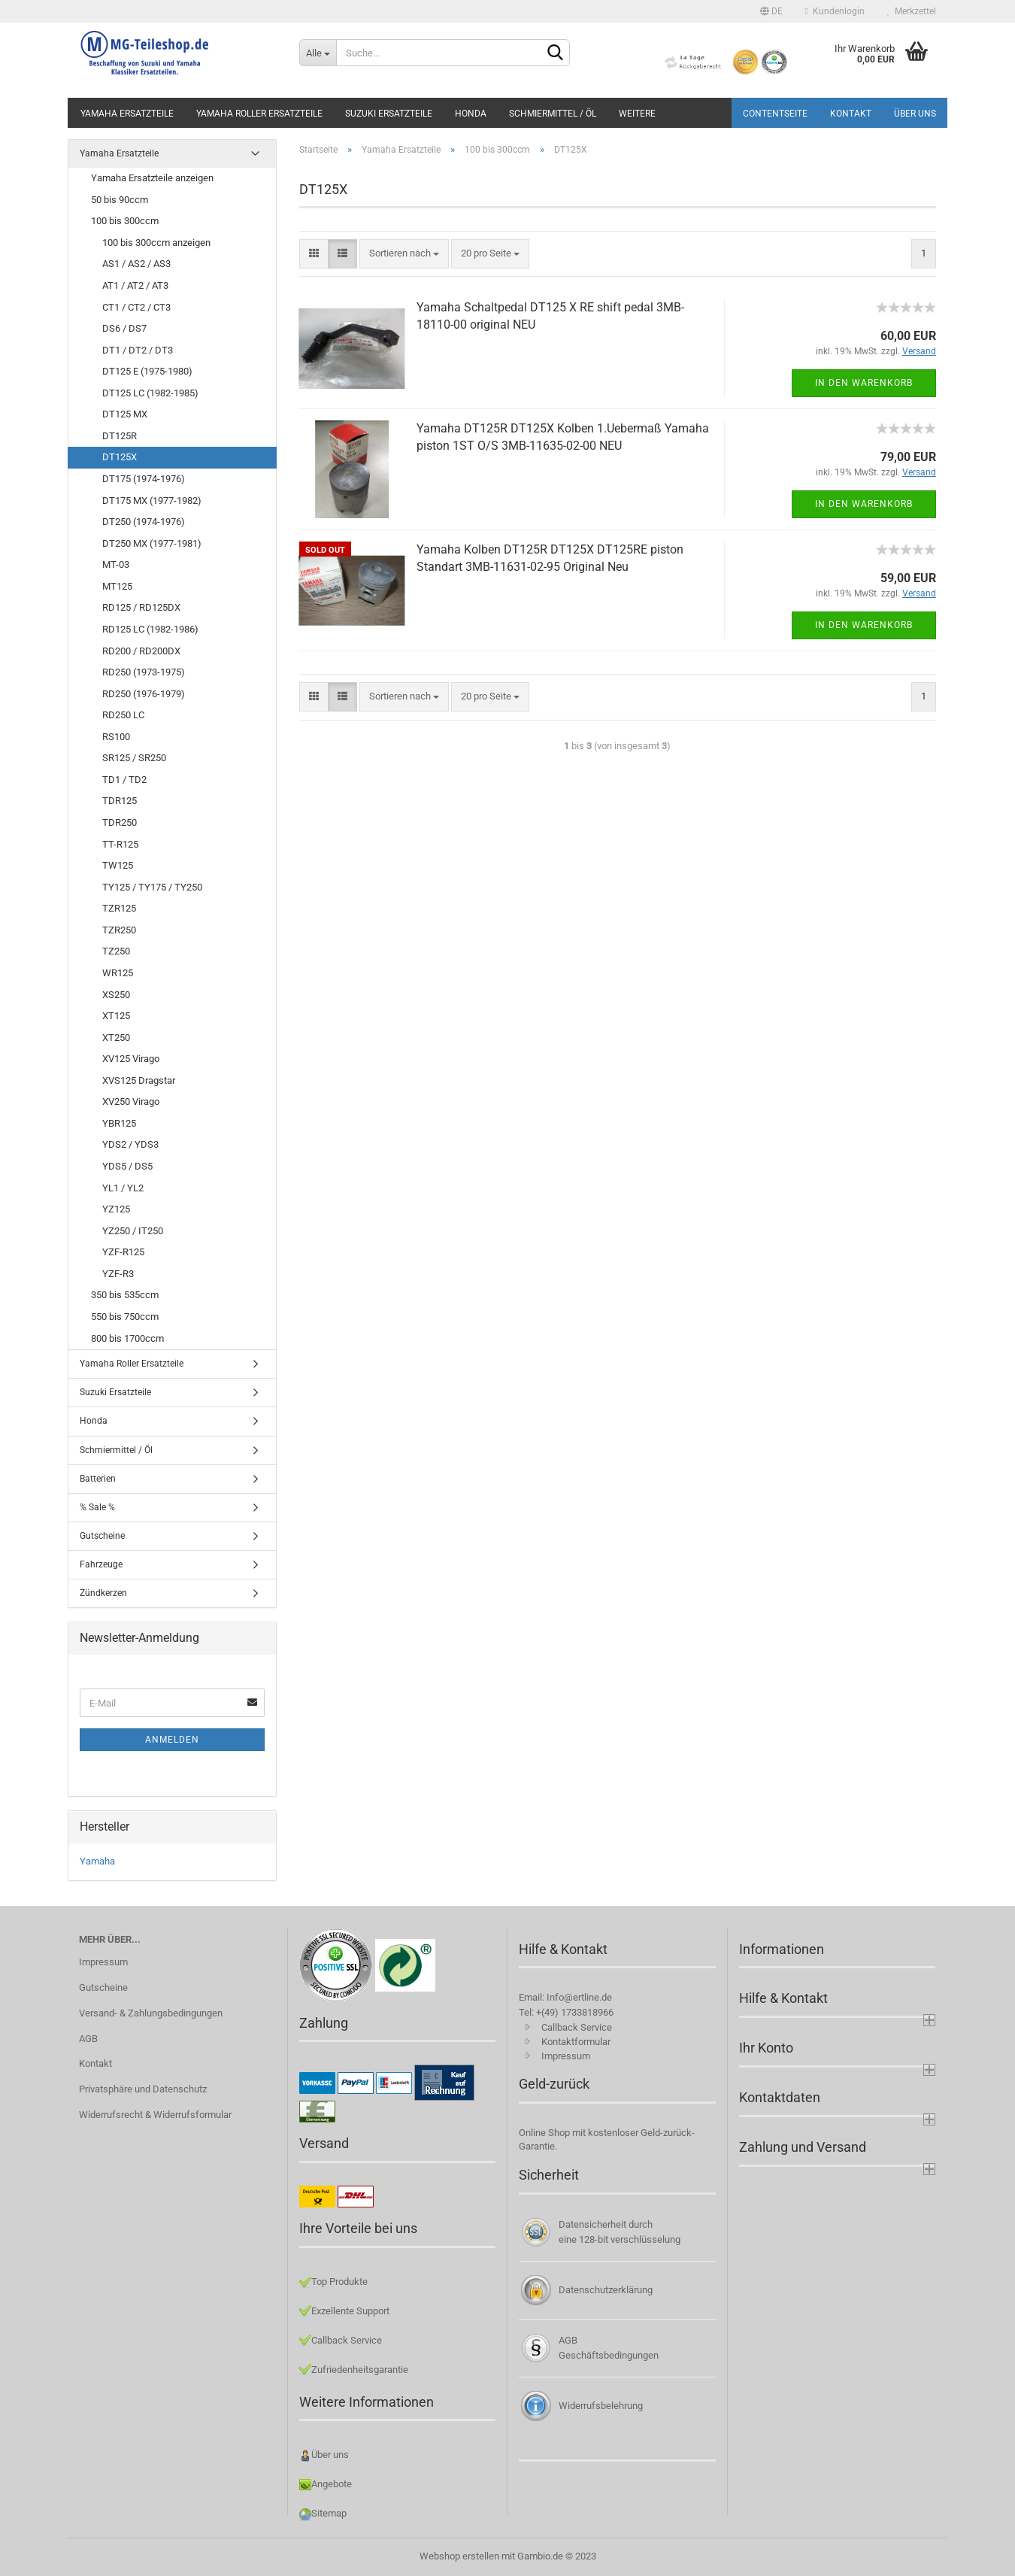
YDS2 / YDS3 (130, 1144)
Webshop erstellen (459, 2556)
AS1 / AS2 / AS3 (136, 263)
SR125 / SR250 (134, 757)
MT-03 (115, 564)
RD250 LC (123, 715)
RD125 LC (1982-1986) (150, 629)
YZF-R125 (123, 1252)
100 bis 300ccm (125, 220)
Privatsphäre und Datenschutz (143, 2089)
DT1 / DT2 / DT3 (137, 350)
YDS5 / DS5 (127, 1166)
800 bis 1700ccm (127, 1338)
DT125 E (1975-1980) (147, 371)
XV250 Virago (130, 1101)
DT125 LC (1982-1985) (150, 393)
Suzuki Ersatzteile (388, 113)
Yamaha (97, 1861)
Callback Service (576, 2027)
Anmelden (172, 1739)
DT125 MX (124, 414)
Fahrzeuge (101, 1564)
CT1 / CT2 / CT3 (136, 307)
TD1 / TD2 (124, 779)
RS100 (116, 736)
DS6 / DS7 (124, 328)
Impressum (103, 1962)
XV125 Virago (130, 1058)
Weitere (637, 113)
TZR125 (119, 908)
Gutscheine (102, 1536)
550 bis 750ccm (125, 1316)
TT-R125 (120, 844)
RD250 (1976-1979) (143, 693)
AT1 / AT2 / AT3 (135, 285)
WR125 (117, 973)
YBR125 (119, 1123)
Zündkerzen (103, 1593)
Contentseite (775, 113)
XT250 (116, 1037)
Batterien (98, 1478)
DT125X (119, 457)
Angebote (331, 2484)
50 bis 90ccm (119, 199)
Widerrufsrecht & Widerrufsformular (155, 2114)
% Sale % (97, 1507)
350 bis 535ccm (125, 1294)
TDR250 (119, 822)
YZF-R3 (118, 1273)
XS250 (116, 994)
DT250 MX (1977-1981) (151, 543)
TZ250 (116, 951)
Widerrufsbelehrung (601, 2405)
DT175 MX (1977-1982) (151, 500)
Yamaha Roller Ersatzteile (259, 113)
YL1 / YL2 (123, 1188)
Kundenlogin (835, 11)
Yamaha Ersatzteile (127, 113)
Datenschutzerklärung (606, 2289)
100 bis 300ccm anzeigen (156, 242)
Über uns (915, 113)
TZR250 (119, 930)
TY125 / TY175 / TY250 (152, 887)
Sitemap (329, 2513)
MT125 (117, 586)
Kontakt (850, 113)
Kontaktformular (576, 2041)
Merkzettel (911, 11)
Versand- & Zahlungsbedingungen (151, 2013)
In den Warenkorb (864, 383)
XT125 (116, 1015)
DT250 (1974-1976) (143, 521)
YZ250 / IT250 (132, 1230)
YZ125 (116, 1209)
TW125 (117, 865)
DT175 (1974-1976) (143, 478)
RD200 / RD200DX (141, 651)
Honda (470, 113)
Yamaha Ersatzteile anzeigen (152, 178)
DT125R (119, 435)
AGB (88, 2038)
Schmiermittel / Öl (552, 113)
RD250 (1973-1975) (143, 672)
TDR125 (119, 800)
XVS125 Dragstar (138, 1080)
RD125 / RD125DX (141, 607)
